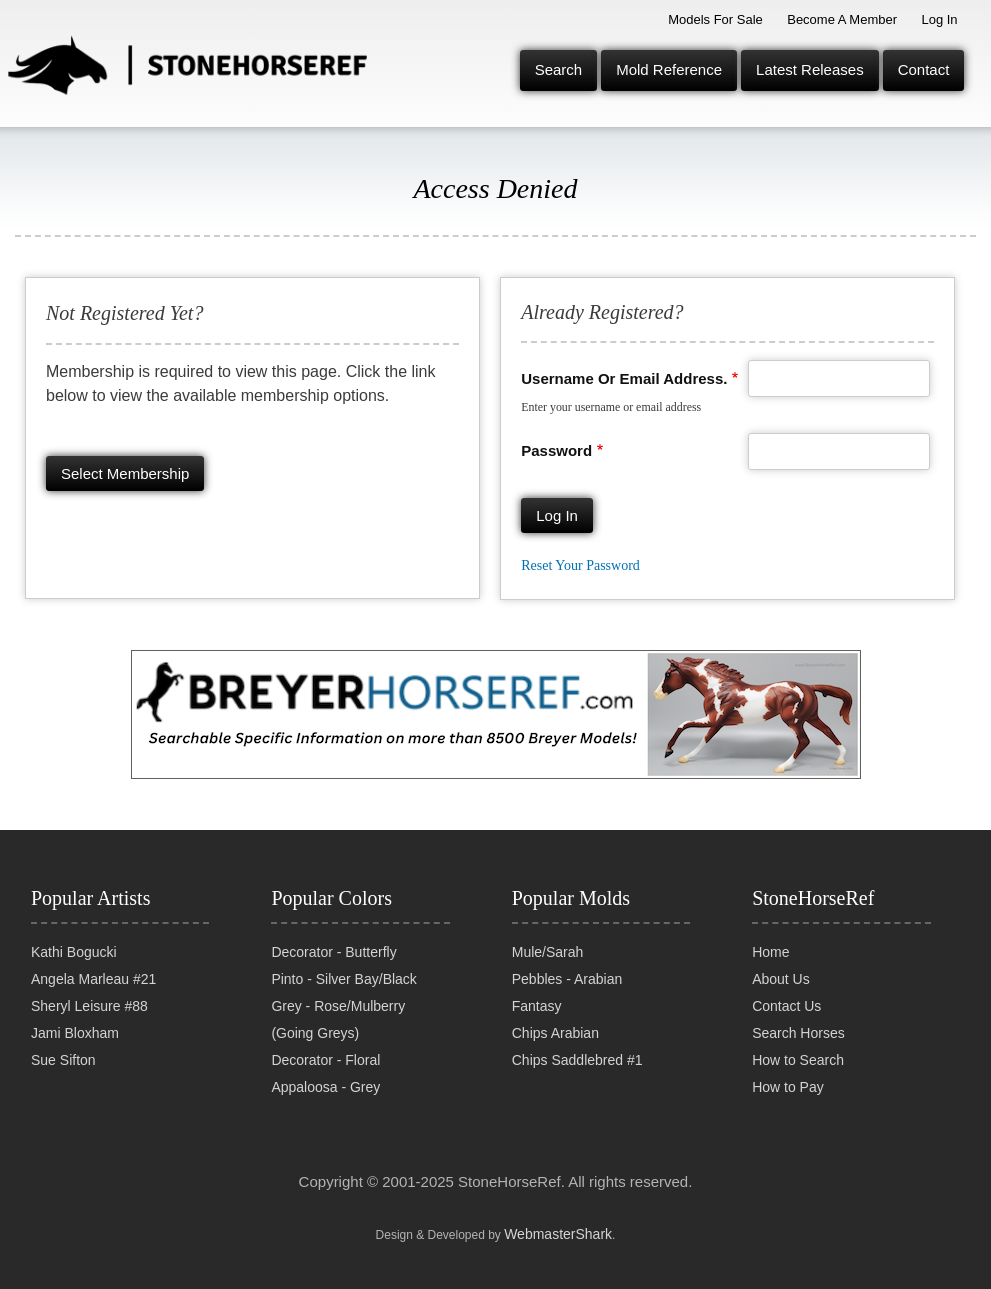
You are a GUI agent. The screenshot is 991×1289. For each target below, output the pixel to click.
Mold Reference (669, 69)
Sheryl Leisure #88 (89, 1006)
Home (770, 952)
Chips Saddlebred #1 (577, 1060)
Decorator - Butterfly (333, 952)
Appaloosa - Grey (325, 1087)
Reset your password (580, 565)
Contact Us (786, 1006)
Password (556, 450)
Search (559, 69)
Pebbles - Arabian (567, 979)
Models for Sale (715, 19)
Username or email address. (624, 378)
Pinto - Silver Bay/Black (344, 979)
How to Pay (788, 1087)
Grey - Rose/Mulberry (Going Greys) (338, 1019)
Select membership (125, 473)
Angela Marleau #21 (93, 979)
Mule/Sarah (548, 952)
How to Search (798, 1060)
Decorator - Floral (325, 1060)
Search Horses (798, 1033)
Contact (924, 69)
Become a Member (842, 19)
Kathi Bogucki (74, 952)
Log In (939, 19)
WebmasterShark (558, 1234)
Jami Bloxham (75, 1033)
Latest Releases (810, 69)
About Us (781, 979)
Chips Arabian (555, 1033)
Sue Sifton (63, 1060)
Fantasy (537, 1006)
